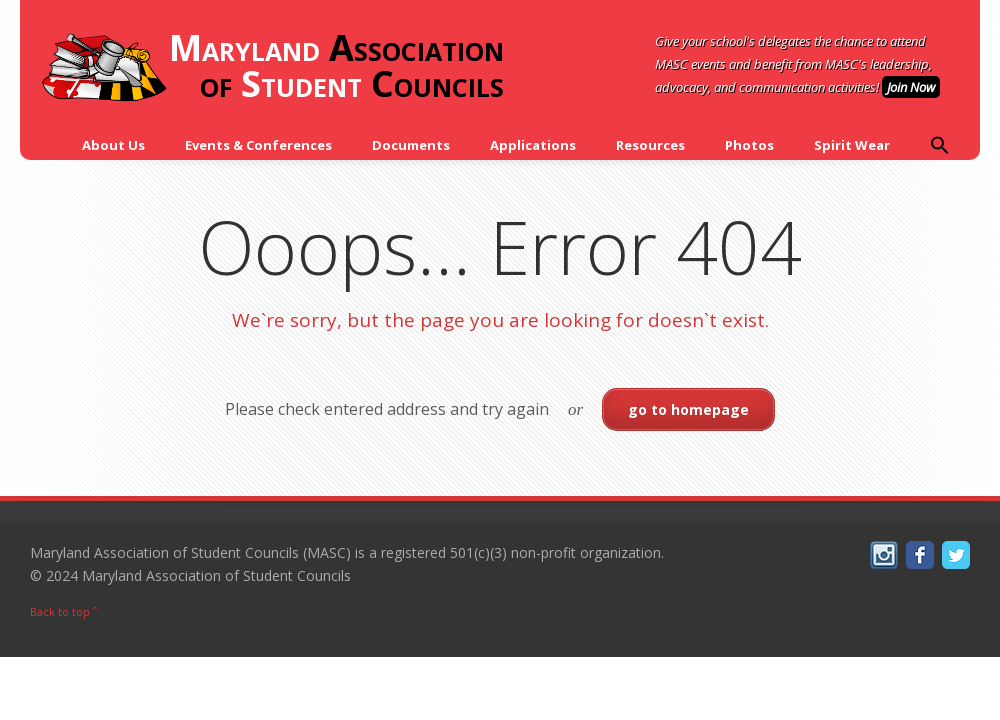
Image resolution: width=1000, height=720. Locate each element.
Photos (749, 145)
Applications (533, 145)
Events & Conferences (258, 145)
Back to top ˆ (64, 611)
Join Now (911, 87)
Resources (650, 145)
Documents (411, 145)
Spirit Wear (852, 145)
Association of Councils (272, 67)
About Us (113, 145)
